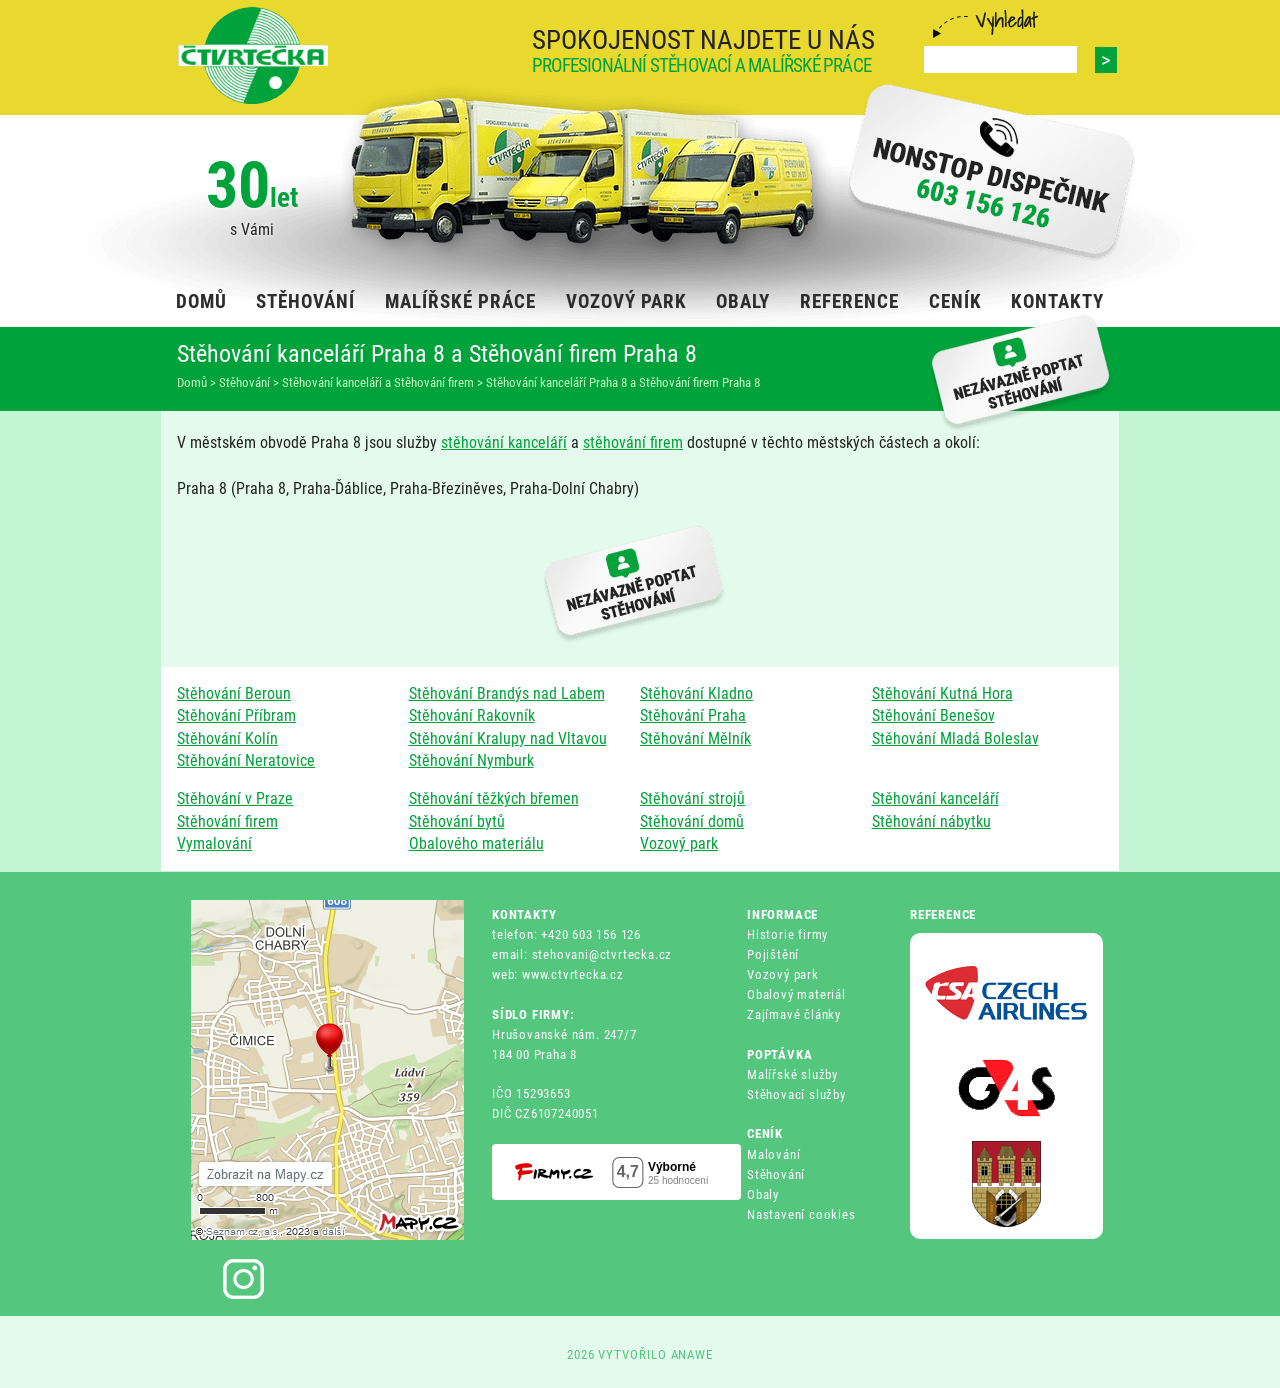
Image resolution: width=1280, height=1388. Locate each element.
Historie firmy (787, 934)
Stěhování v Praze (235, 798)
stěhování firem (633, 442)
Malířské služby (792, 1074)
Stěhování (776, 1174)
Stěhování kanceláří (935, 798)
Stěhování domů (692, 821)
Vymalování (214, 843)
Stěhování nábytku (931, 821)
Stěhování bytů (457, 821)
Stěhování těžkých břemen (494, 798)
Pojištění (773, 954)
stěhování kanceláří (504, 442)
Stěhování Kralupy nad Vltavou (508, 738)
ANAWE (692, 1354)
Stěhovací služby (796, 1094)
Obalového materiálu (476, 843)
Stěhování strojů (692, 798)
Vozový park (679, 843)
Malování (773, 1154)
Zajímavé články (794, 1014)
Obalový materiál (796, 994)
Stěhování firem (227, 821)
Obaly (763, 1194)
